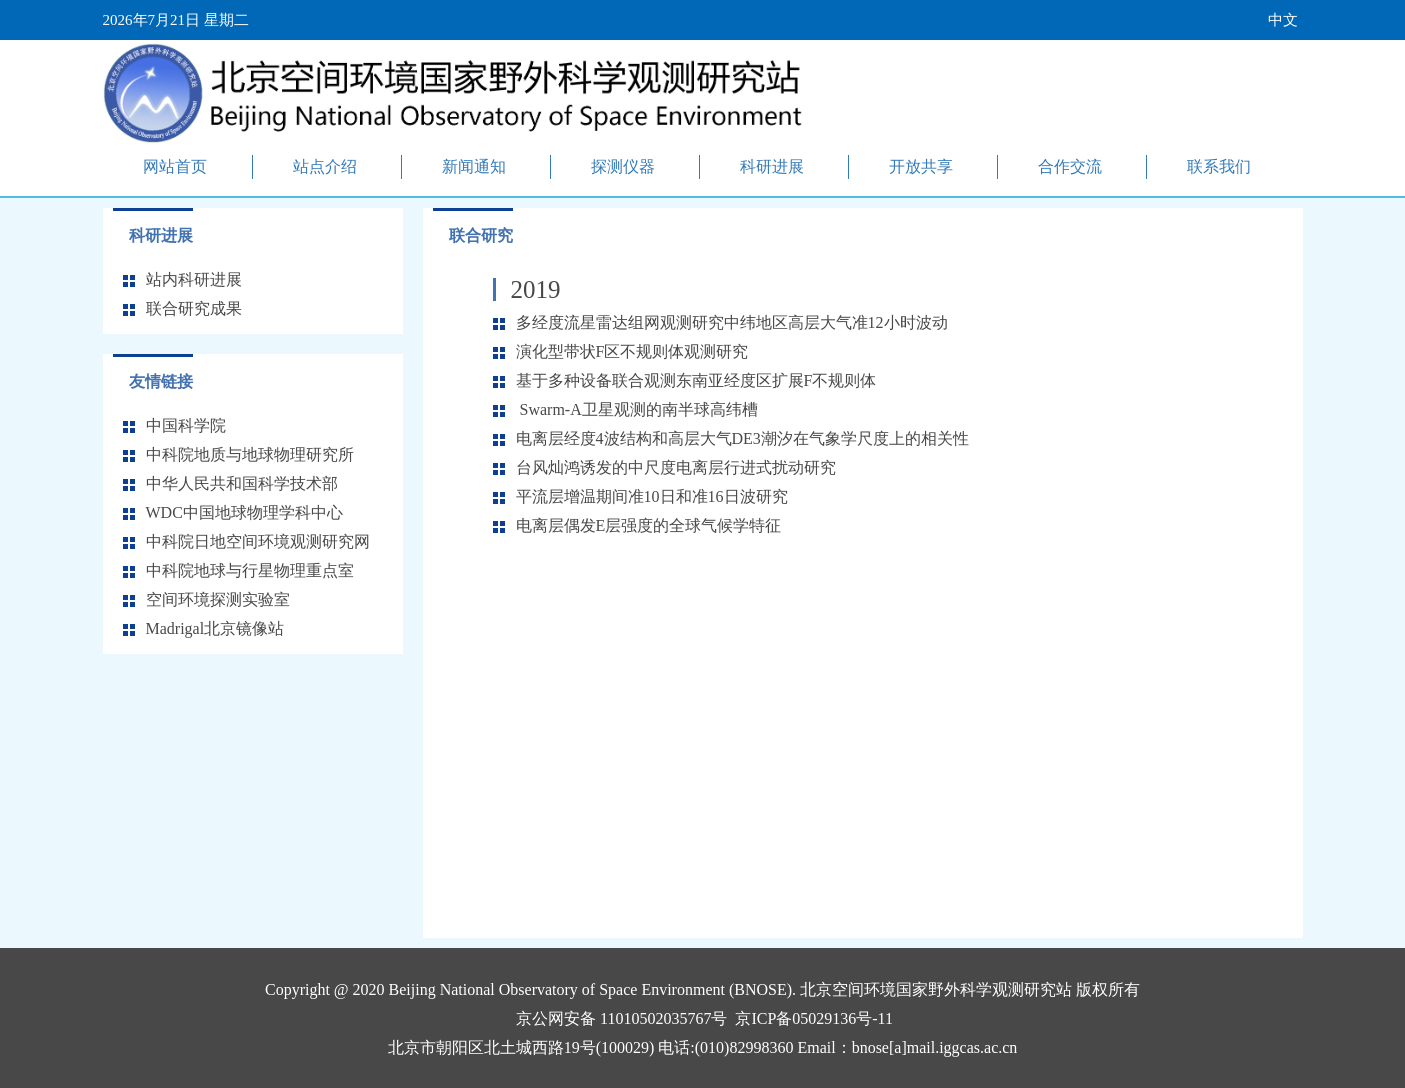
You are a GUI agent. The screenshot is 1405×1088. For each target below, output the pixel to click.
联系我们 (1219, 166)
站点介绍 (325, 166)
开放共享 (921, 166)
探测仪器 (623, 166)
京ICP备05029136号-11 (814, 1018)
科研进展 (772, 166)
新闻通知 (474, 166)
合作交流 (1070, 166)
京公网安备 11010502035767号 (621, 1018)
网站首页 (175, 166)
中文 (1283, 20)
